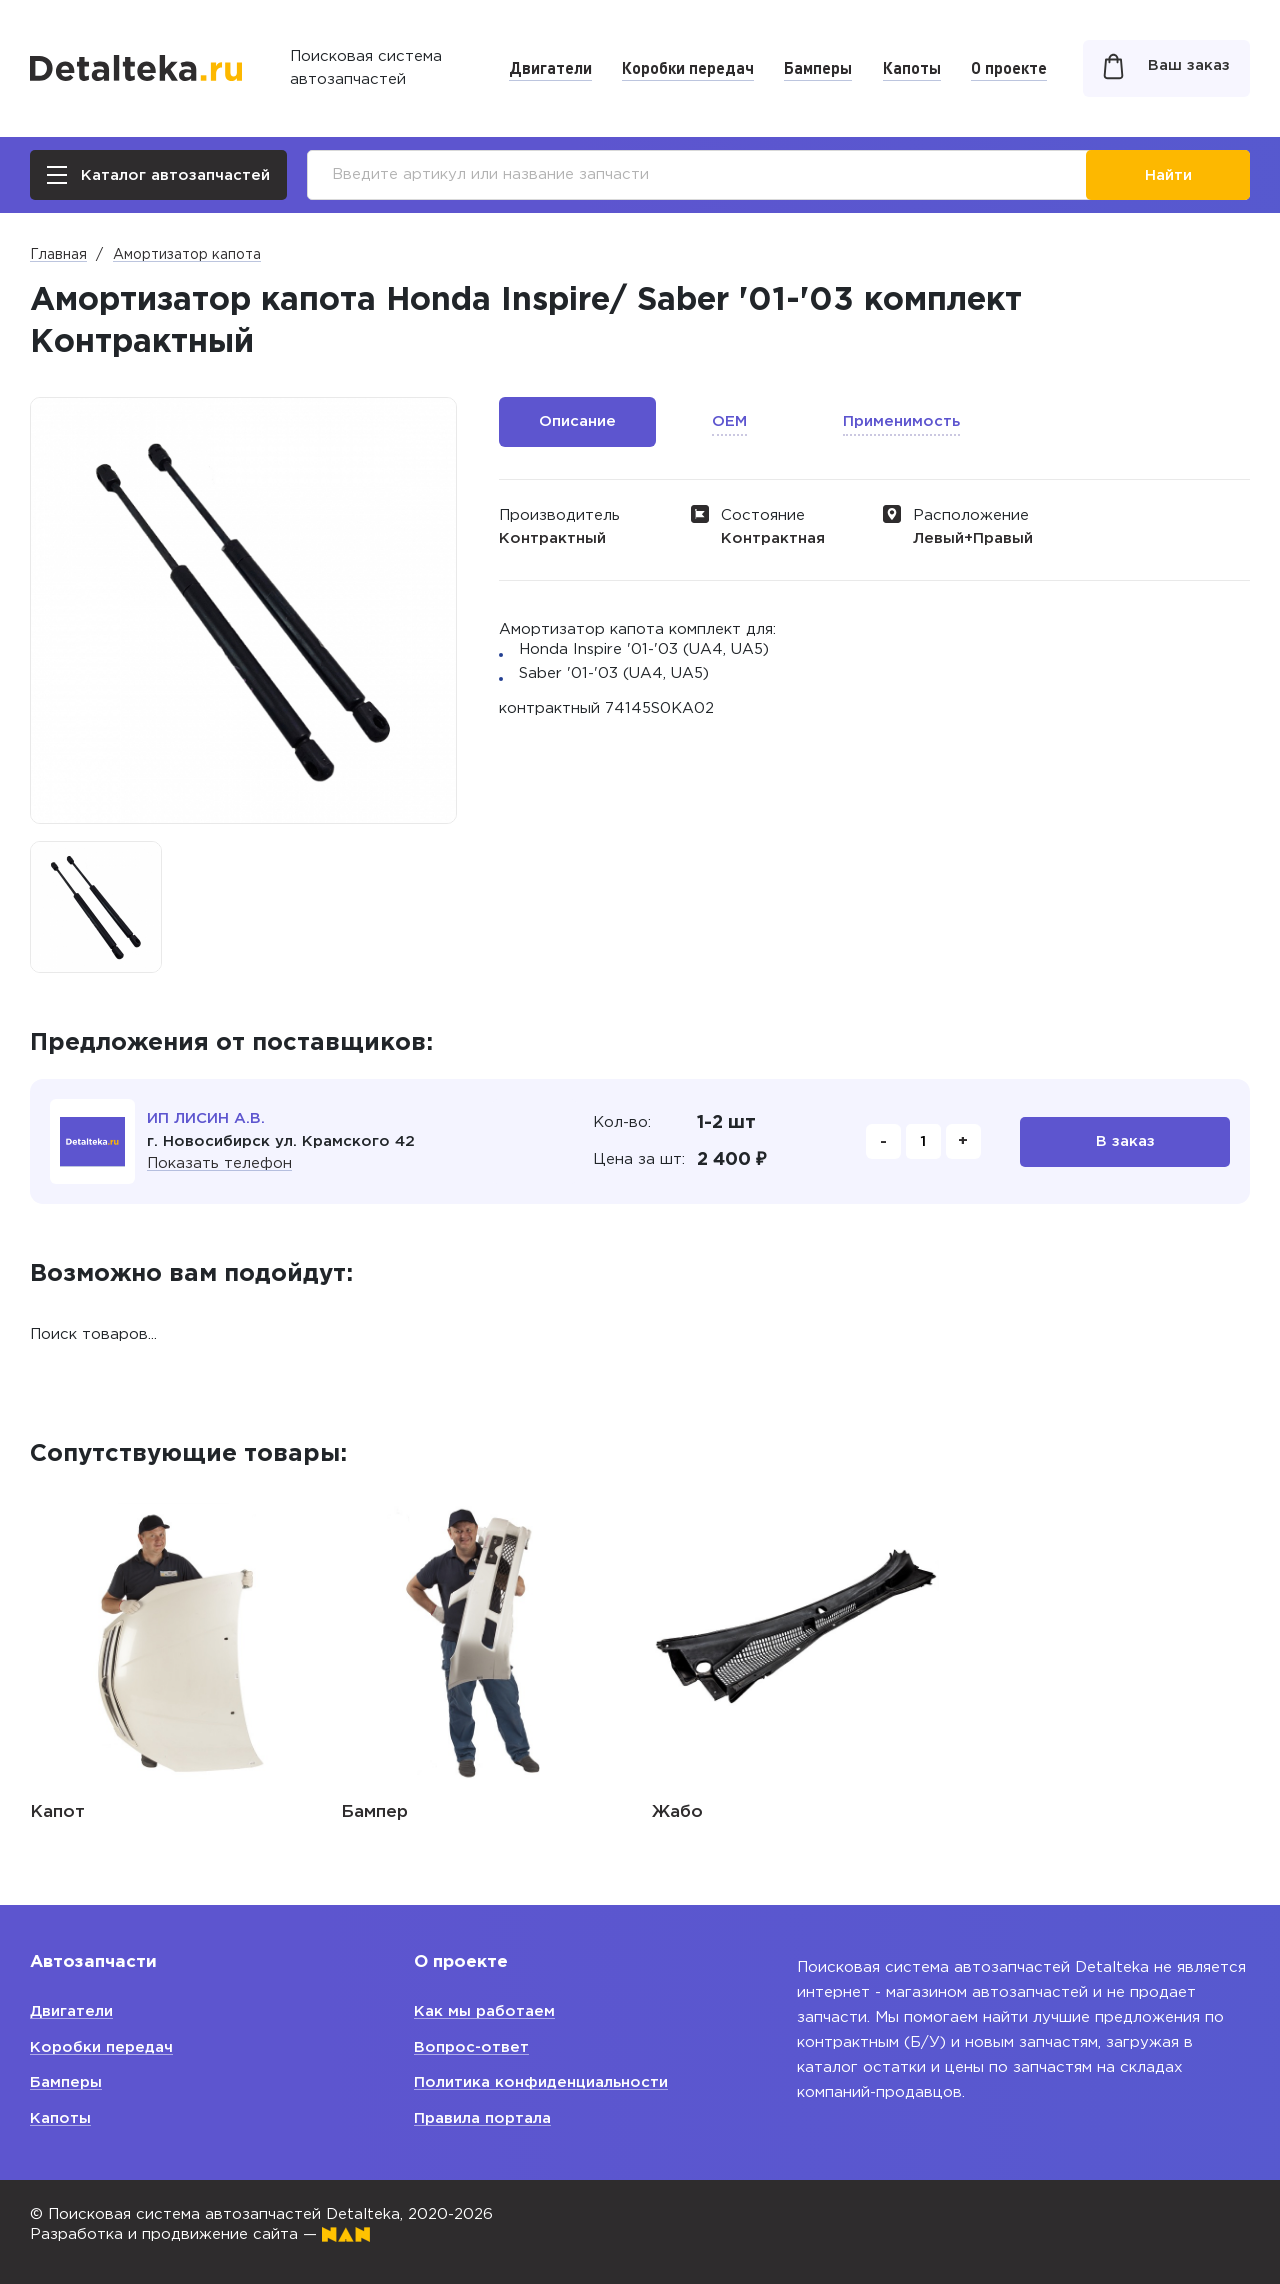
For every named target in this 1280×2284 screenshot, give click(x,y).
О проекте (1009, 67)
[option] (96, 907)
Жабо (677, 1812)
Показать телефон (219, 1163)
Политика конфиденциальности (541, 2082)
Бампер (374, 1812)
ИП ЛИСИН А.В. (206, 1118)
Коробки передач (688, 67)
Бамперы (818, 67)
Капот (57, 1812)
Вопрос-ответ (471, 2047)
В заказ (1125, 1141)
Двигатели (550, 67)
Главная (58, 255)
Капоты (912, 67)
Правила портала (482, 2118)
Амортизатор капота (187, 255)
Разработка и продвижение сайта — (200, 2234)
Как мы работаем (484, 2011)
